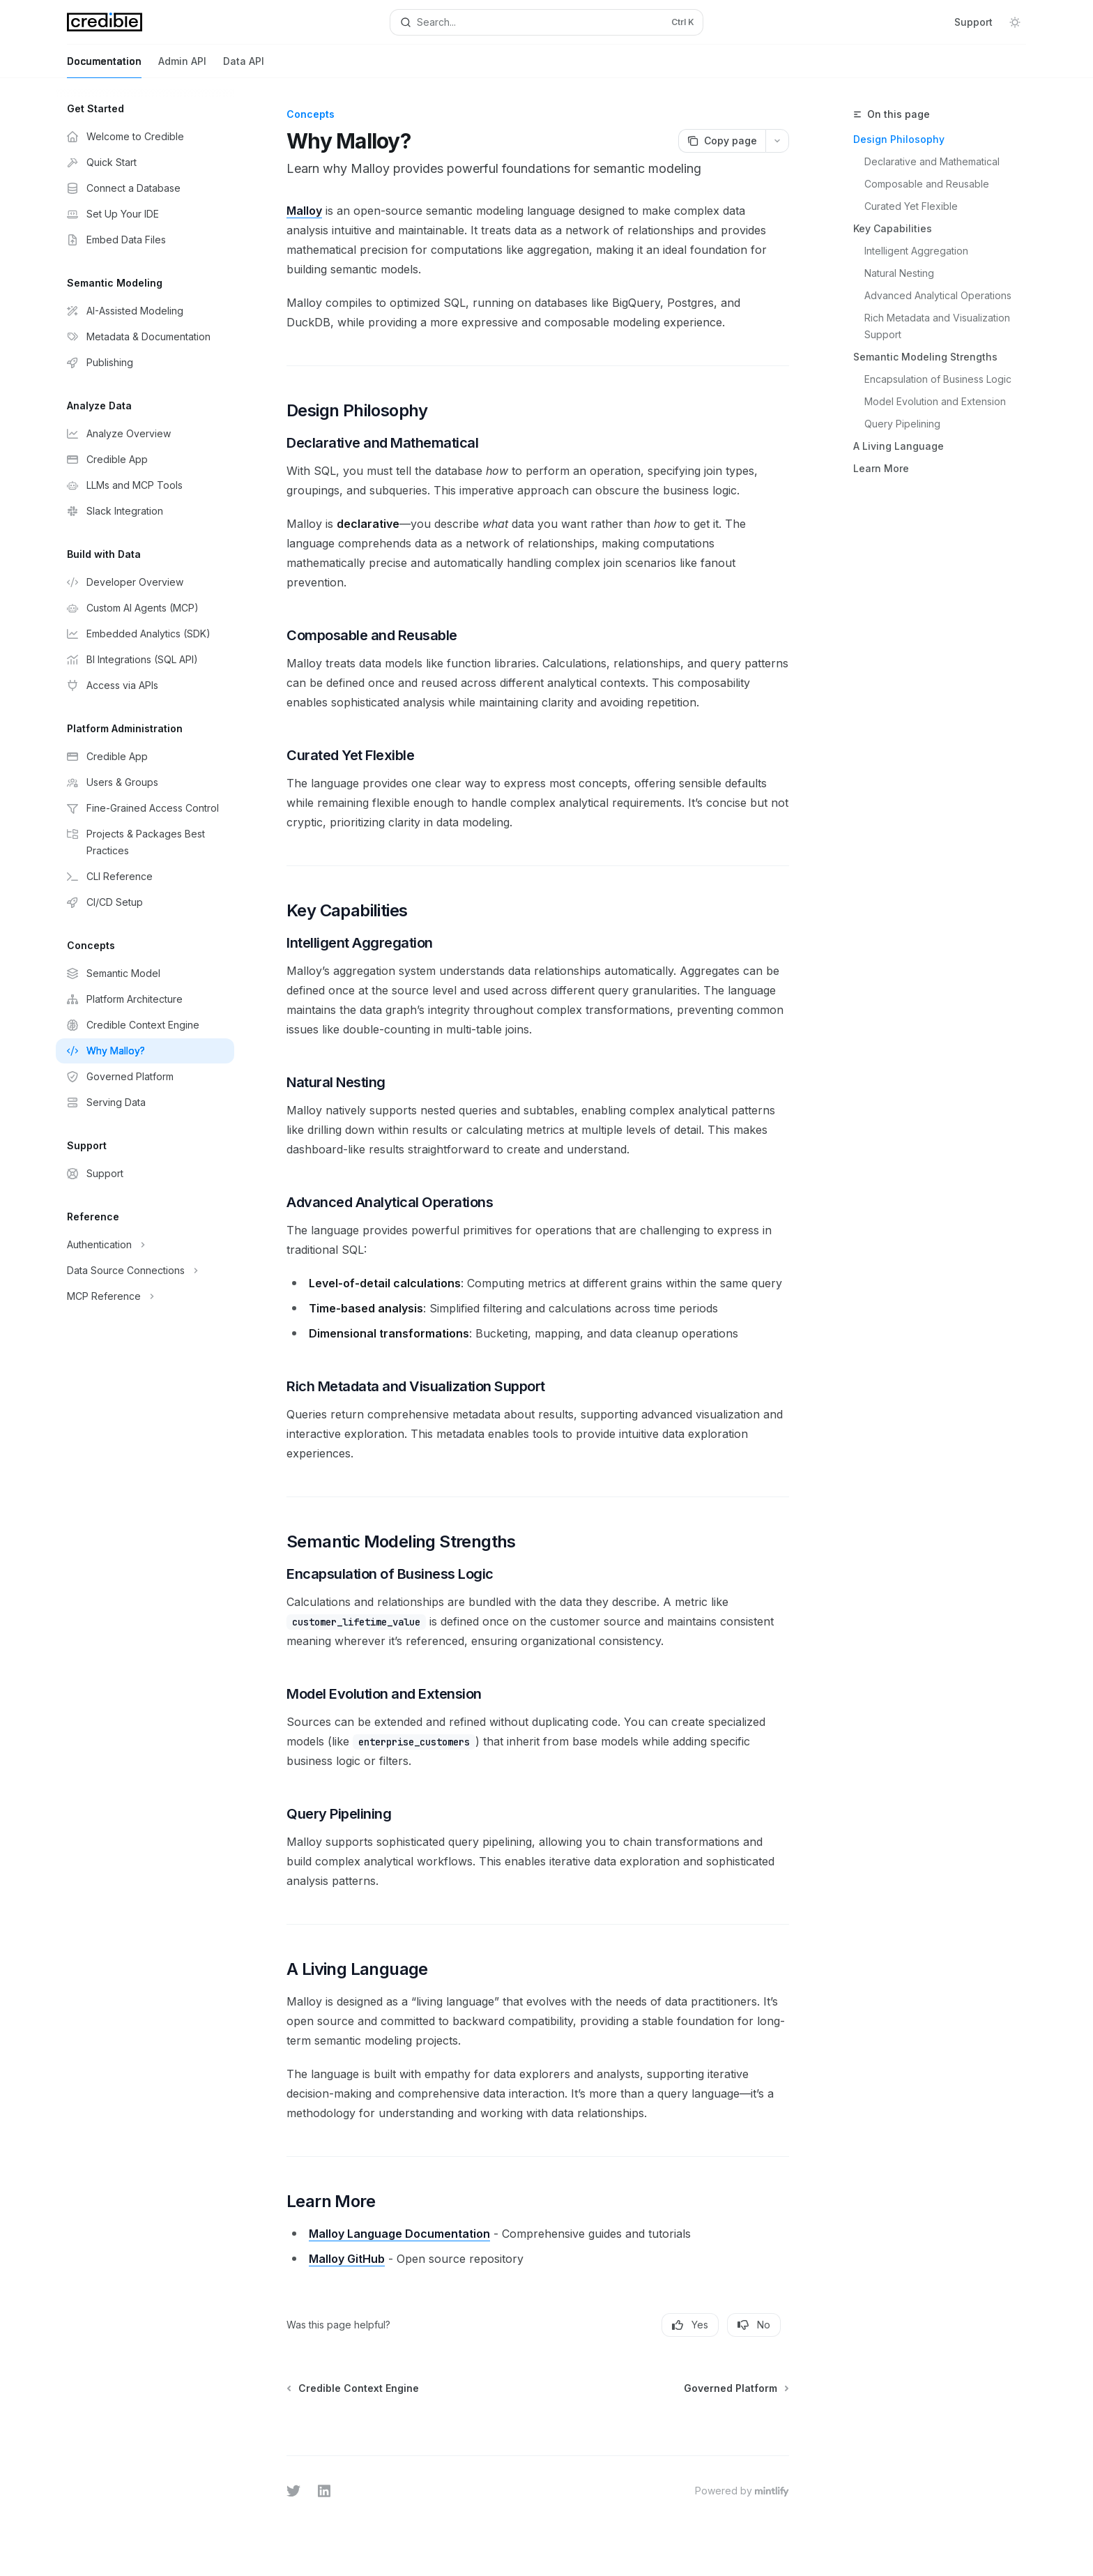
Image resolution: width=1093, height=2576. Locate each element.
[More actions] (777, 141)
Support (973, 22)
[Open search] (546, 22)
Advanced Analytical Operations (937, 295)
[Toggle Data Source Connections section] (145, 1270)
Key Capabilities (892, 228)
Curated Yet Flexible (911, 206)
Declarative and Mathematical (932, 161)
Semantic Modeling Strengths (925, 357)
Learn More (881, 468)
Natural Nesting (899, 273)
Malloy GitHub (347, 2259)
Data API (243, 66)
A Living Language (898, 446)
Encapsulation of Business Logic (937, 379)
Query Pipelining (902, 424)
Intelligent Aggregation (916, 251)
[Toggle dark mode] (1015, 22)
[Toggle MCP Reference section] (145, 1296)
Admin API (182, 66)
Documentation (104, 66)
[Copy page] (721, 141)
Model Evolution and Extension (935, 401)
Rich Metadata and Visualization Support (938, 326)
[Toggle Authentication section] (145, 1244)
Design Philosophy (899, 139)
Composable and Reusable (926, 184)
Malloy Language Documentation (399, 2234)
